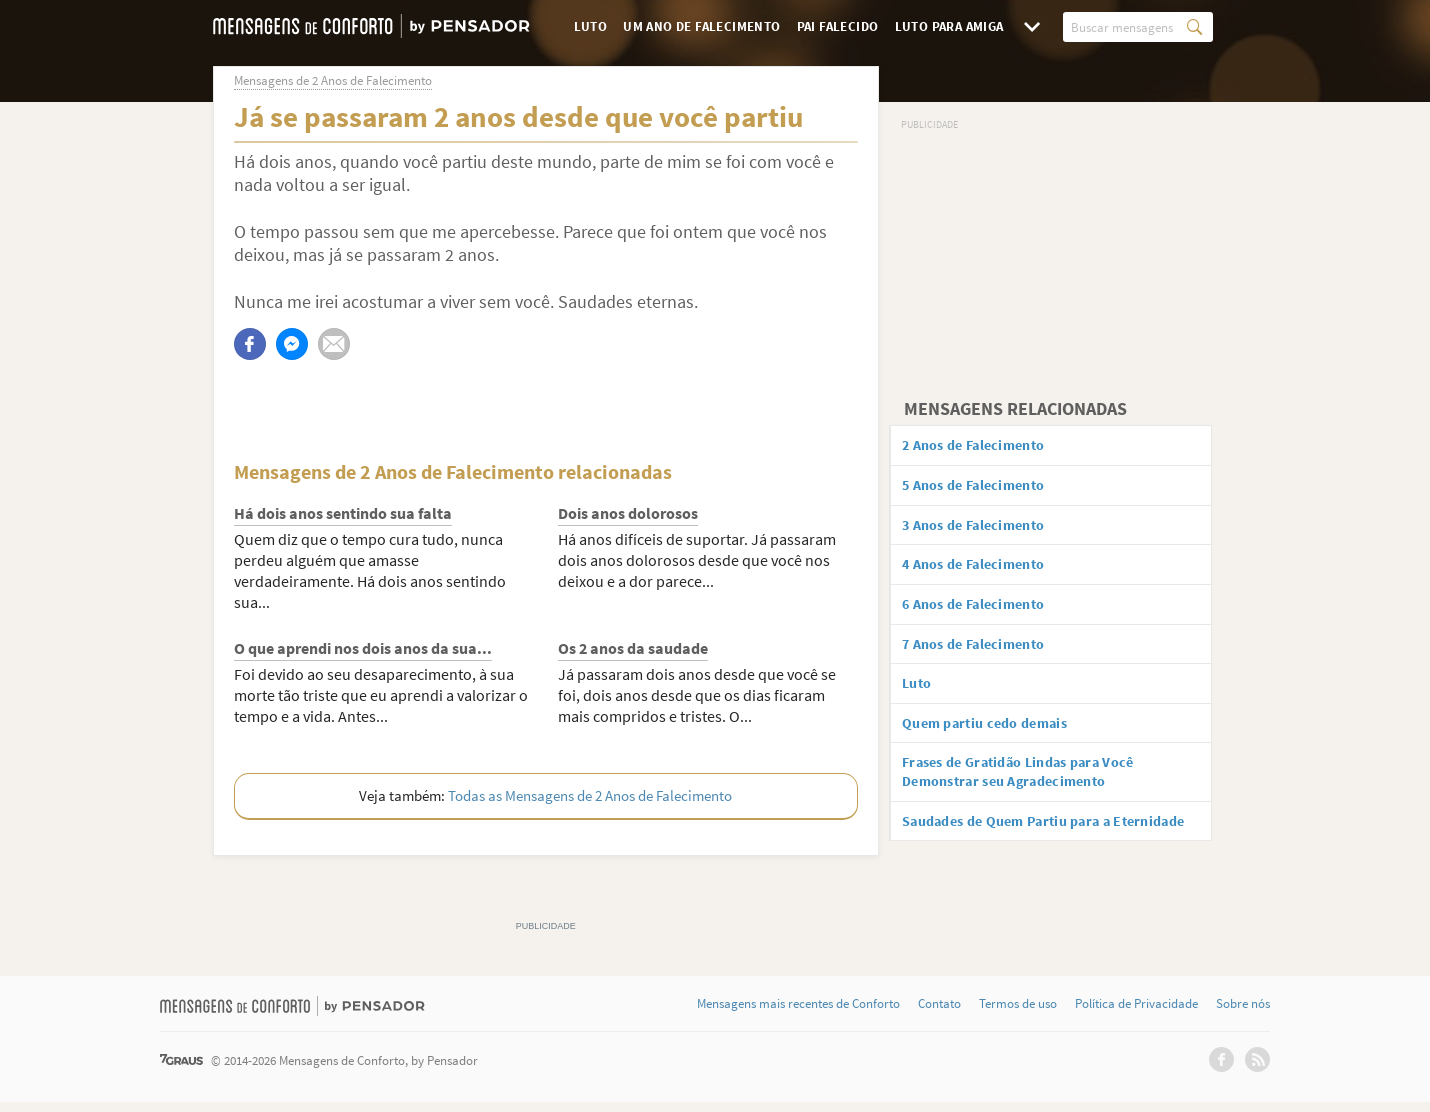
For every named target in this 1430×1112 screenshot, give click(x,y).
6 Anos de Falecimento (987, 614)
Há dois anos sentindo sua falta (343, 513)
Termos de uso (1018, 1014)
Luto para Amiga (949, 26)
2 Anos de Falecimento (987, 446)
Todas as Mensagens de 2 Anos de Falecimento (590, 795)
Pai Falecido (838, 26)
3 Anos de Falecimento (987, 530)
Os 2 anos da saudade (633, 648)
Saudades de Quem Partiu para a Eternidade (1025, 853)
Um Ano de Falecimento (701, 26)
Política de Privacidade (1136, 1014)
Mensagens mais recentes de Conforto (798, 1014)
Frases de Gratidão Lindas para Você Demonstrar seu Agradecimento (1038, 791)
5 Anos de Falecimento (987, 488)
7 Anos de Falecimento (987, 655)
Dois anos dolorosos (628, 513)
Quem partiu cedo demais (999, 739)
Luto (591, 26)
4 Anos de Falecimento (987, 572)
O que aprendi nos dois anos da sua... (363, 648)
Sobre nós (1243, 1014)
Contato (939, 1014)
